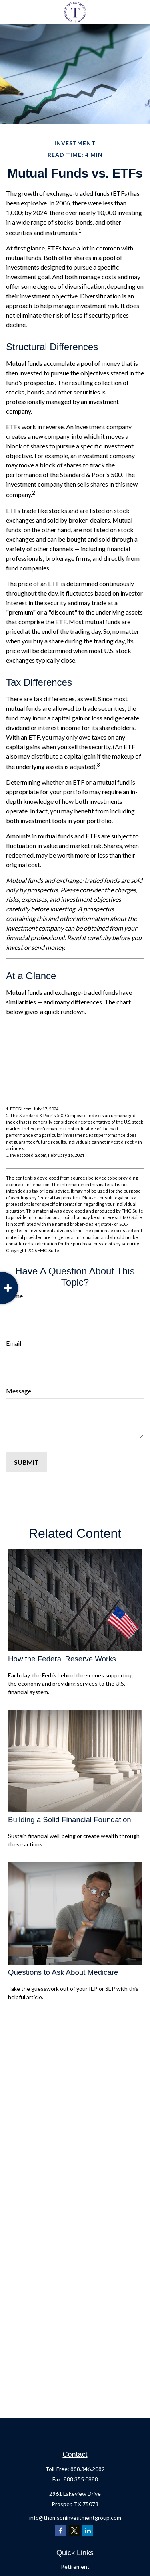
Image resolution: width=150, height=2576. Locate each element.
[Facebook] (60, 2530)
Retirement (75, 2566)
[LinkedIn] (87, 2530)
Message (18, 1391)
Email (13, 1343)
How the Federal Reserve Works (62, 1659)
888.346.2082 (87, 2469)
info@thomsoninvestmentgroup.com (75, 2517)
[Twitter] (74, 2530)
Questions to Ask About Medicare (63, 1972)
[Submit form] (26, 1462)
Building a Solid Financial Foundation (69, 1819)
